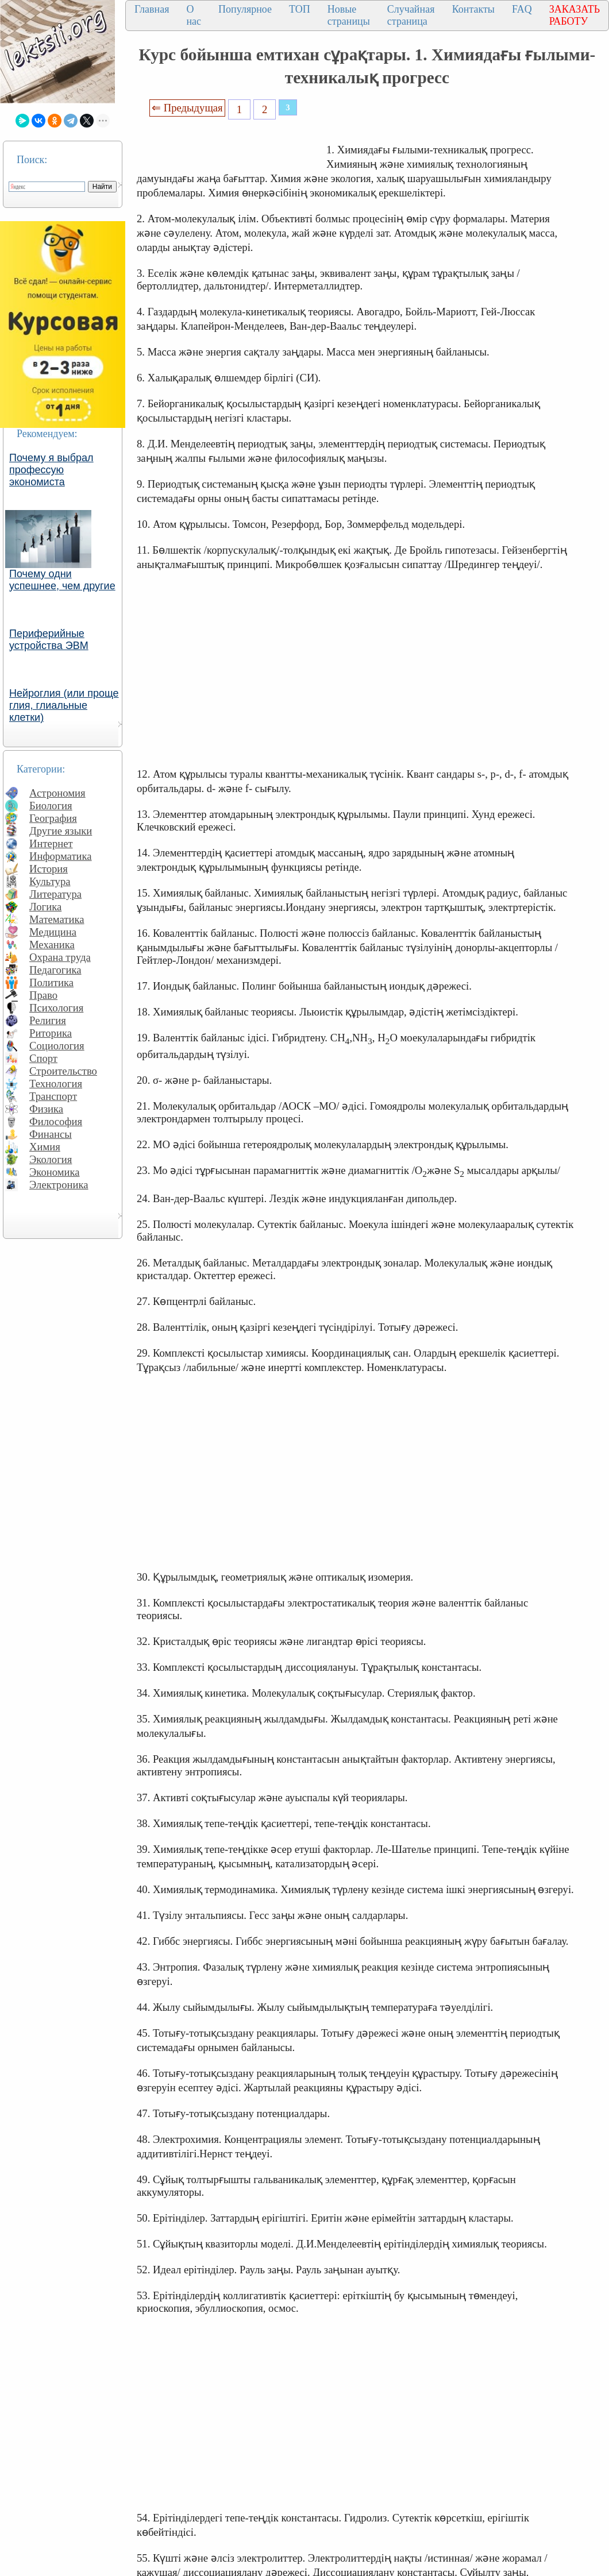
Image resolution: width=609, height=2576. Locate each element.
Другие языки (60, 831)
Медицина (52, 932)
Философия (55, 1121)
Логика (45, 907)
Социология (56, 1046)
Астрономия (57, 793)
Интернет (51, 843)
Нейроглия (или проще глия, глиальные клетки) (64, 705)
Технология (55, 1083)
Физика (46, 1109)
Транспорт (53, 1096)
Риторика (50, 1033)
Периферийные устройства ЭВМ (48, 639)
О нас (193, 15)
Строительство (63, 1071)
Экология (50, 1159)
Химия (44, 1147)
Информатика (60, 856)
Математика (56, 919)
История (48, 869)
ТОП (299, 9)
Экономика (54, 1172)
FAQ (522, 9)
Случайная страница (411, 15)
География (53, 818)
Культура (50, 881)
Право (43, 995)
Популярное (245, 9)
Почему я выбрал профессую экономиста (51, 470)
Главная (151, 9)
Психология (56, 1008)
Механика (52, 945)
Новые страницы (348, 15)
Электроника (58, 1185)
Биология (50, 806)
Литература (55, 894)
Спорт (43, 1058)
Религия (47, 1020)
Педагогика (55, 970)
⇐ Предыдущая (187, 108)
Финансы (50, 1134)
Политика (51, 982)
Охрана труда (60, 957)
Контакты (473, 9)
